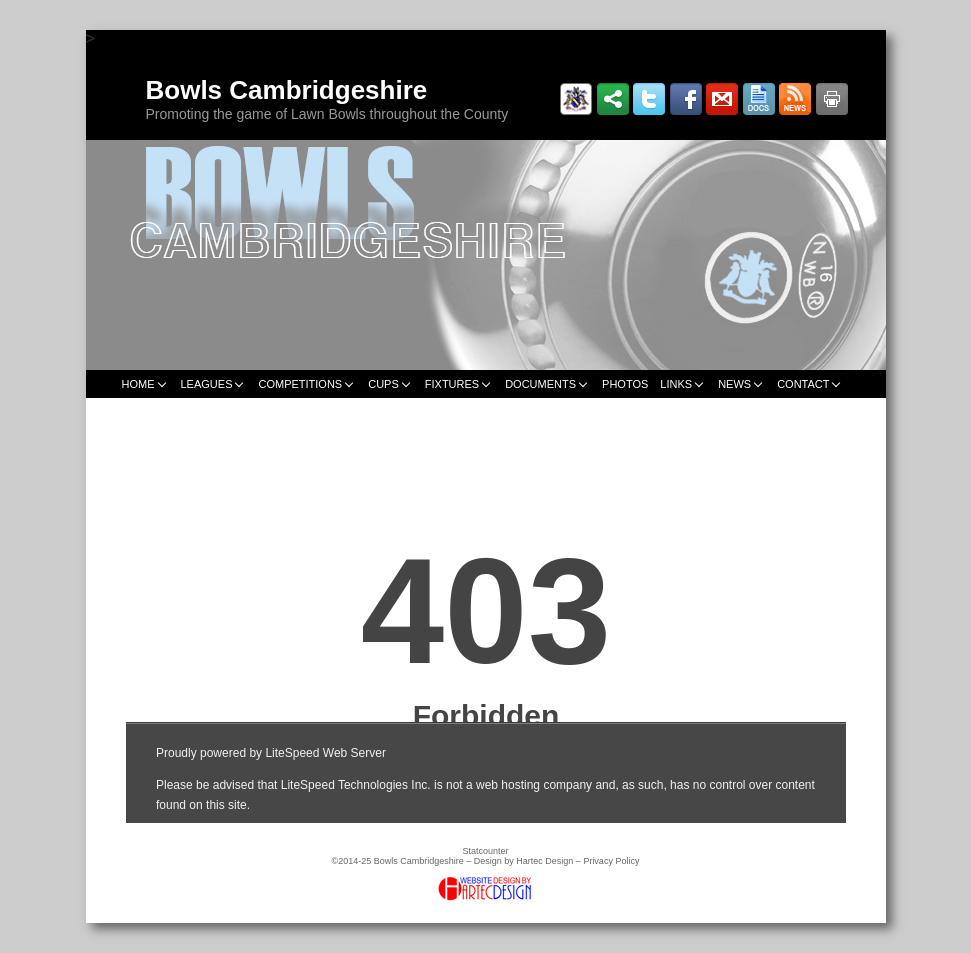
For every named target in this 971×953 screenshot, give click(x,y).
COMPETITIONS (300, 384)
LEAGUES (207, 384)
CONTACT (803, 384)
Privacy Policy (611, 861)
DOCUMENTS (540, 384)
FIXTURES (452, 384)
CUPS (383, 384)
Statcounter (485, 851)
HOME (138, 384)
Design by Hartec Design (524, 861)
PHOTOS (625, 384)
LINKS (676, 384)
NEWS (734, 384)
